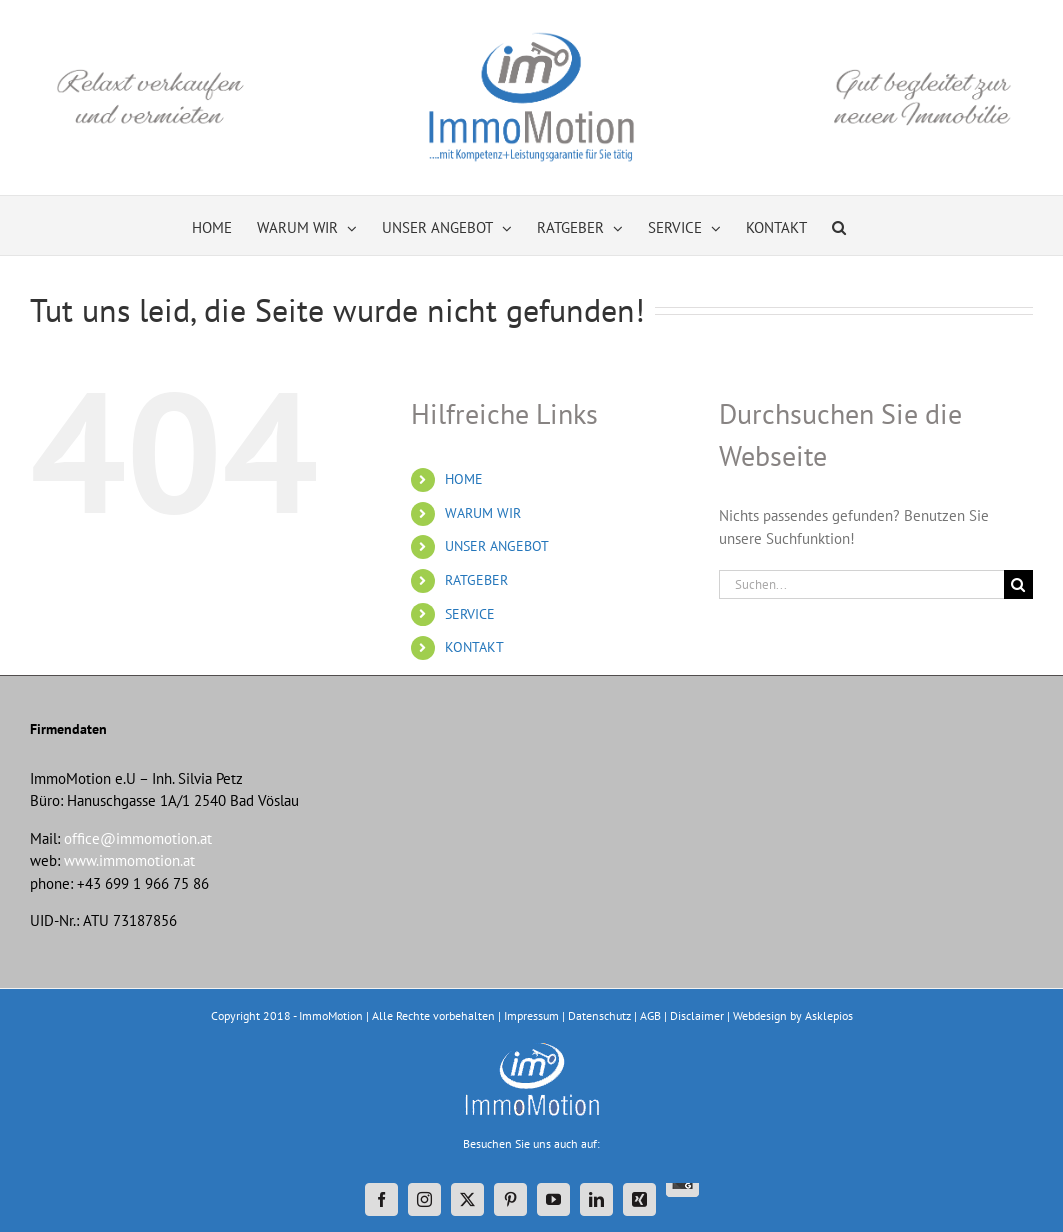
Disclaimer (697, 1015)
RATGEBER (476, 580)
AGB (650, 1015)
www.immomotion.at (129, 860)
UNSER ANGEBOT (497, 546)
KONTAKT (474, 647)
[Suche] (1018, 584)
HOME (464, 479)
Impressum (531, 1015)
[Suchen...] (861, 584)
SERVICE (470, 614)
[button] (839, 225)
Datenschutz (599, 1015)
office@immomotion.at (138, 838)
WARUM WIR (483, 513)
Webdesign (760, 1015)
